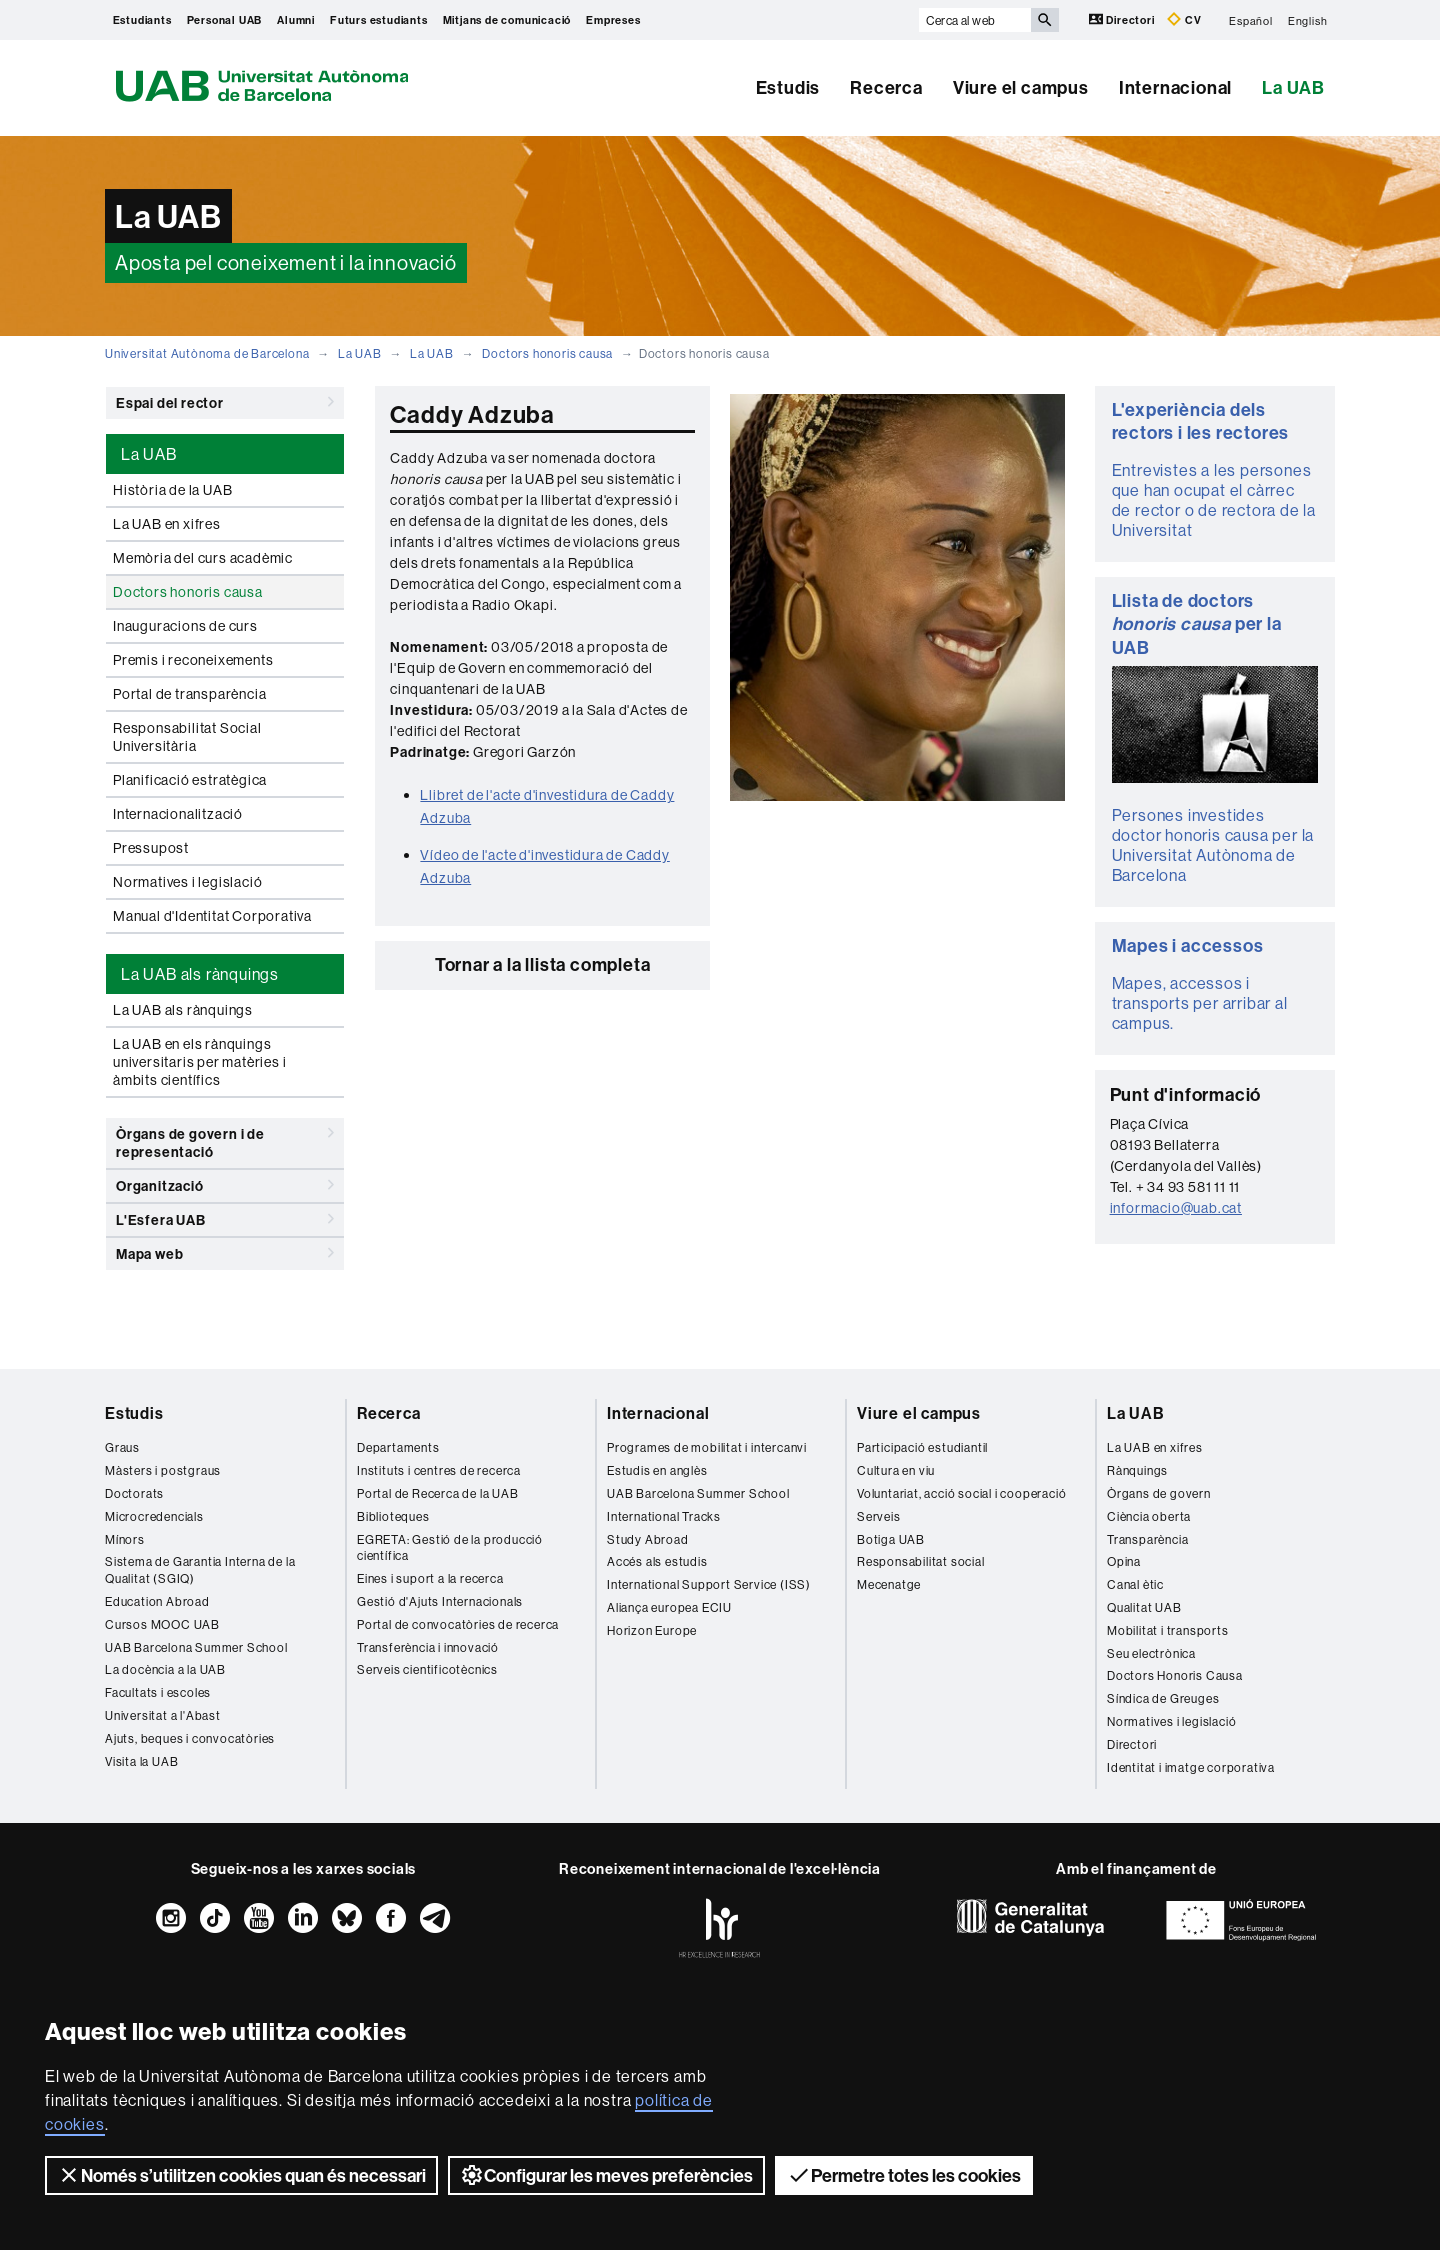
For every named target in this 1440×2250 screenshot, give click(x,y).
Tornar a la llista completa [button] (543, 964)
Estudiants (142, 20)
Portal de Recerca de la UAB (438, 1493)
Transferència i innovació (428, 1647)
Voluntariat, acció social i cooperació (961, 1493)
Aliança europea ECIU (669, 1607)
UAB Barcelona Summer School (196, 1647)
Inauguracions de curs (185, 626)
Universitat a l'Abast (163, 1715)
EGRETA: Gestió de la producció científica (450, 1548)
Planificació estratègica (190, 780)
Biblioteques (393, 1516)
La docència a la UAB (165, 1669)
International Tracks (664, 1516)
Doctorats (134, 1493)
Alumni (296, 20)
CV (1184, 19)
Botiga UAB (891, 1539)
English (1308, 20)
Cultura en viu (896, 1470)
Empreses (613, 20)
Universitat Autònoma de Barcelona (207, 353)
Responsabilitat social (921, 1561)
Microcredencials (154, 1516)
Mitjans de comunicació (507, 20)
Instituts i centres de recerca (439, 1470)
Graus (122, 1447)
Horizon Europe (652, 1630)
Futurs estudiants (379, 20)
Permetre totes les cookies (904, 2175)
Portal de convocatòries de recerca (458, 1624)
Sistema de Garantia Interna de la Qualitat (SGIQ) (200, 1570)
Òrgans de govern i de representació (225, 1139)
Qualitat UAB (1144, 1607)
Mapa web (225, 1253)
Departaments (398, 1447)
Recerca (886, 87)
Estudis (788, 87)
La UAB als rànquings (183, 1010)
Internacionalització (178, 814)
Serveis (879, 1516)
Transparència (1147, 1539)
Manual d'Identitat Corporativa (212, 916)
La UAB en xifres (167, 524)
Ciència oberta (1149, 1516)
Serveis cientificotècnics (427, 1669)
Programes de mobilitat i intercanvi (707, 1447)
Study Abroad (648, 1539)
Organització (225, 1185)
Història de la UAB (172, 490)
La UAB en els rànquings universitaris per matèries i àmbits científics (199, 1062)
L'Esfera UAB (225, 1219)
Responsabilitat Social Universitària (187, 737)
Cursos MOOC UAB (162, 1624)
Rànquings (1137, 1470)
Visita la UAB (141, 1761)
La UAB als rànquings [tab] (200, 974)
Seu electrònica (1151, 1653)
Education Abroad (157, 1601)
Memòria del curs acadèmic (203, 558)
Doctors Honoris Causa (1175, 1675)
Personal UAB (225, 20)
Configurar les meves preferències (606, 2175)
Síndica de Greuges (1163, 1698)
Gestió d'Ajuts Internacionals (440, 1601)
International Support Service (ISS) (709, 1584)
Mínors (125, 1539)
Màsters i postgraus (163, 1470)
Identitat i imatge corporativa (1191, 1767)
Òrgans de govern (1159, 1493)
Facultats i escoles (158, 1692)
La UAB (1293, 87)
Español (1251, 20)
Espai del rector (225, 402)
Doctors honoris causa (547, 353)
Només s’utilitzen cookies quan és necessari (241, 2175)
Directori (1123, 19)
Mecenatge (889, 1584)
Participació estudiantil (922, 1447)
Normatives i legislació (187, 882)
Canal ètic (1135, 1584)
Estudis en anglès (657, 1470)
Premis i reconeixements (193, 660)
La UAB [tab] (149, 454)
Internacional (1175, 87)
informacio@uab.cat (1176, 1208)
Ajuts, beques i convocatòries (190, 1738)
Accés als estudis (657, 1561)
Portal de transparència (189, 694)
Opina (1124, 1561)
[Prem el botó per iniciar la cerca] (1045, 20)
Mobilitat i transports (1168, 1630)
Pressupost (151, 848)
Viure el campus (1021, 87)
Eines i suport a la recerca (430, 1578)
